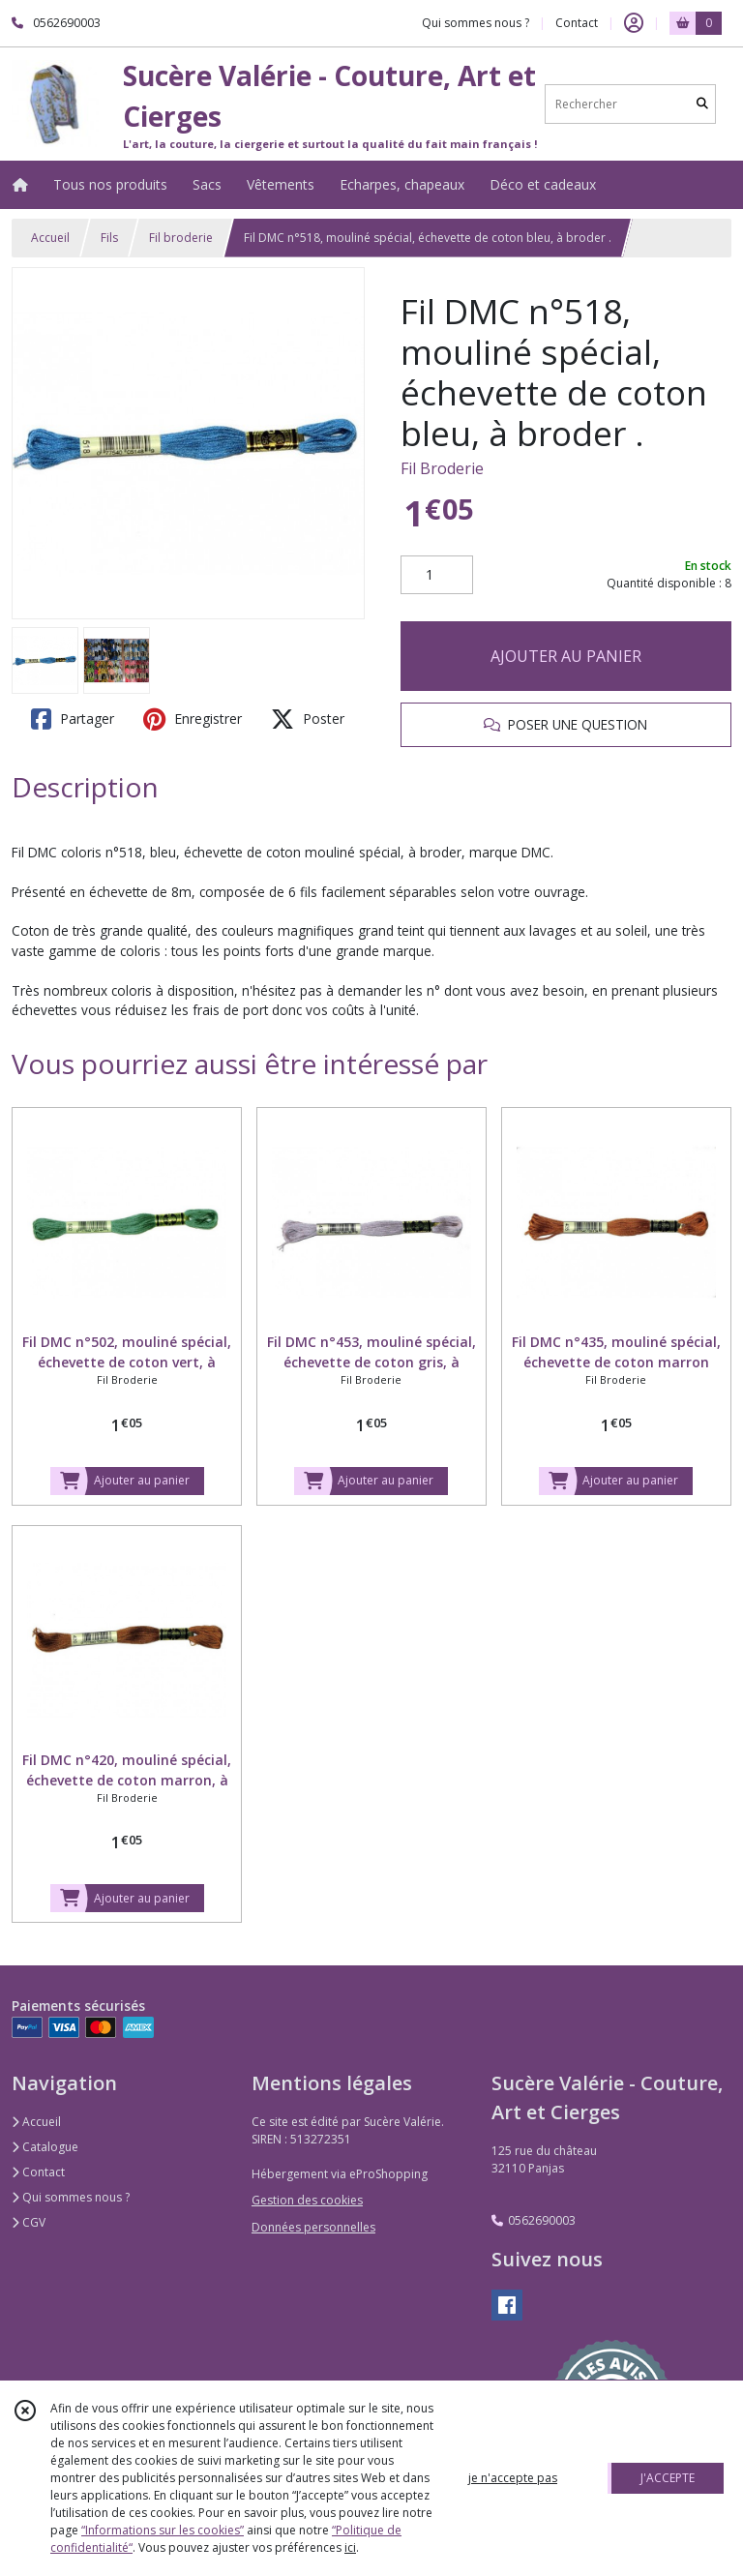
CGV (28, 2222)
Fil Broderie (442, 468)
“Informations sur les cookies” (162, 2530)
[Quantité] (437, 574)
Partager (72, 719)
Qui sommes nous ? (71, 2197)
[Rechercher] (702, 104)
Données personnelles (313, 2227)
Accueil (50, 237)
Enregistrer (192, 719)
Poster (307, 719)
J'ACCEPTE (667, 2478)
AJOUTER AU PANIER (565, 656)
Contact (576, 23)
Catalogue (45, 2147)
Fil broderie (181, 237)
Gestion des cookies (307, 2200)
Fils (109, 237)
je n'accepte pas (512, 2478)
